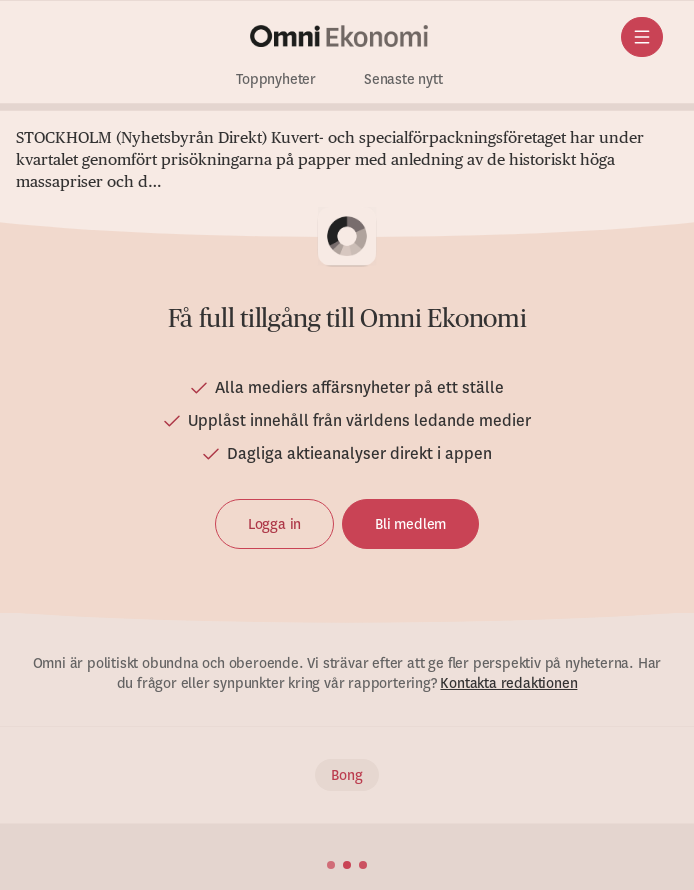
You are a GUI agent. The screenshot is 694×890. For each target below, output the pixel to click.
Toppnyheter (276, 79)
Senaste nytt (403, 79)
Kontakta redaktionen (508, 683)
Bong (346, 775)
